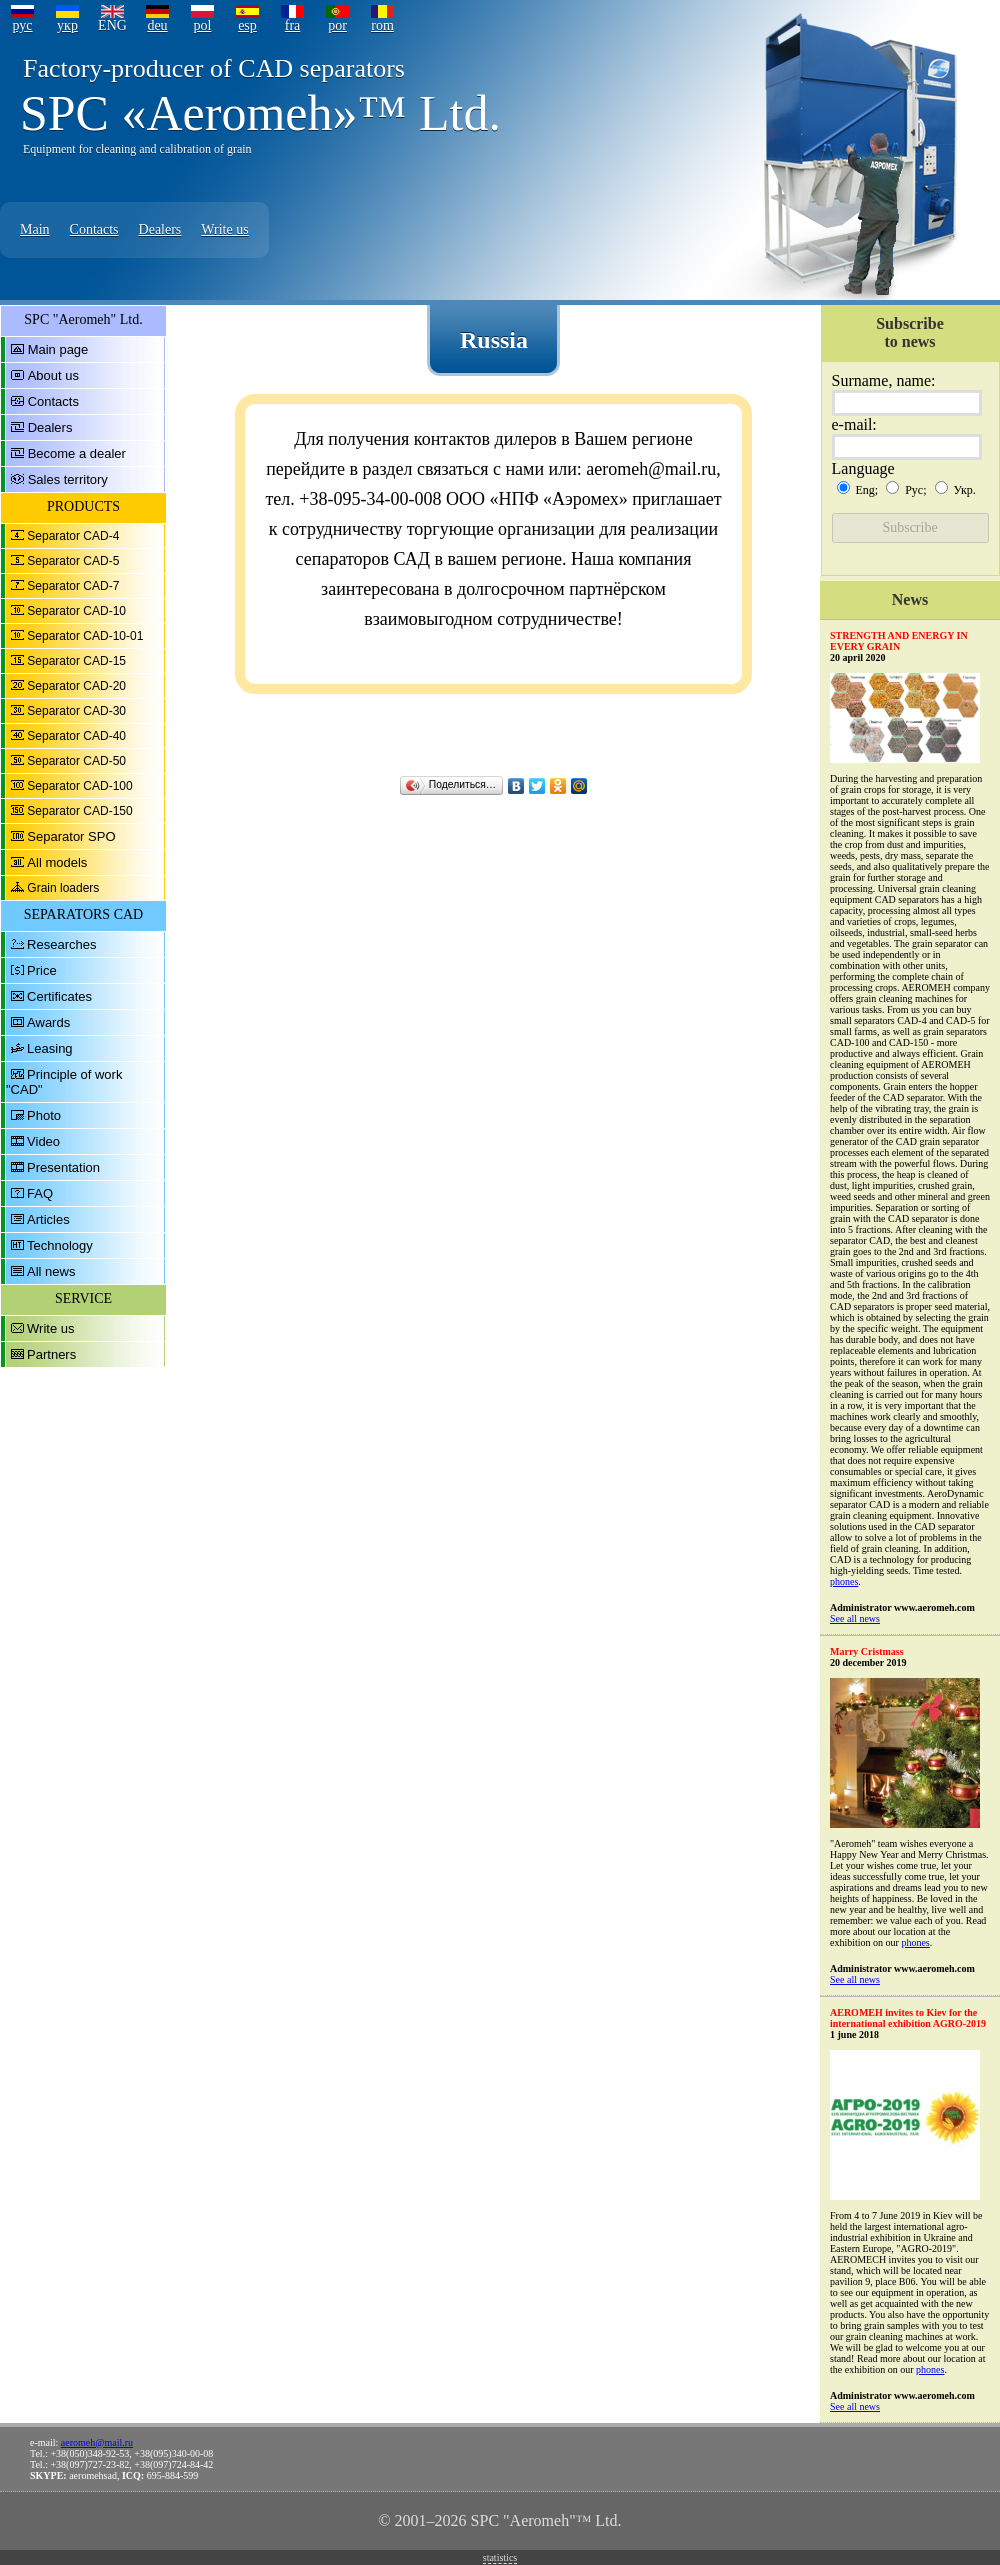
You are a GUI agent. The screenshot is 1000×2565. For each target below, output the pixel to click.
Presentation (63, 1167)
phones (844, 1581)
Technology (60, 1245)
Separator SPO (71, 836)
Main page (58, 349)
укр (67, 25)
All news (51, 1271)
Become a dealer (77, 453)
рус (22, 25)
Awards (48, 1022)
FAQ (40, 1193)
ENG (112, 25)
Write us (224, 229)
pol (203, 25)
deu (157, 25)
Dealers (160, 229)
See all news (855, 1618)
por (337, 25)
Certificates (59, 996)
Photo (44, 1115)
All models (57, 862)
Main (35, 229)
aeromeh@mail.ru (97, 2442)
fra (293, 25)
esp (247, 25)
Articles (48, 1219)
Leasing (50, 1048)
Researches (61, 944)
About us (53, 375)
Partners (51, 1354)
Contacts (94, 229)
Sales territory (68, 479)
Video (43, 1141)
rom (382, 25)
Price (42, 970)
